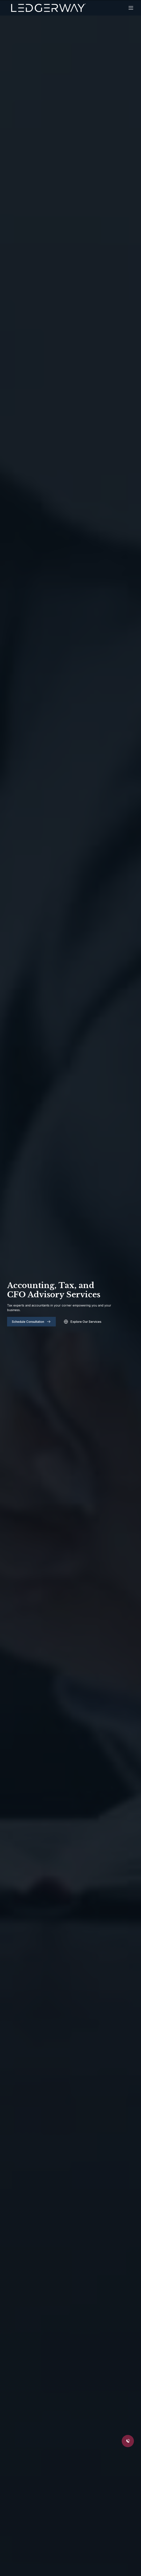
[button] (130, 7)
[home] (48, 8)
